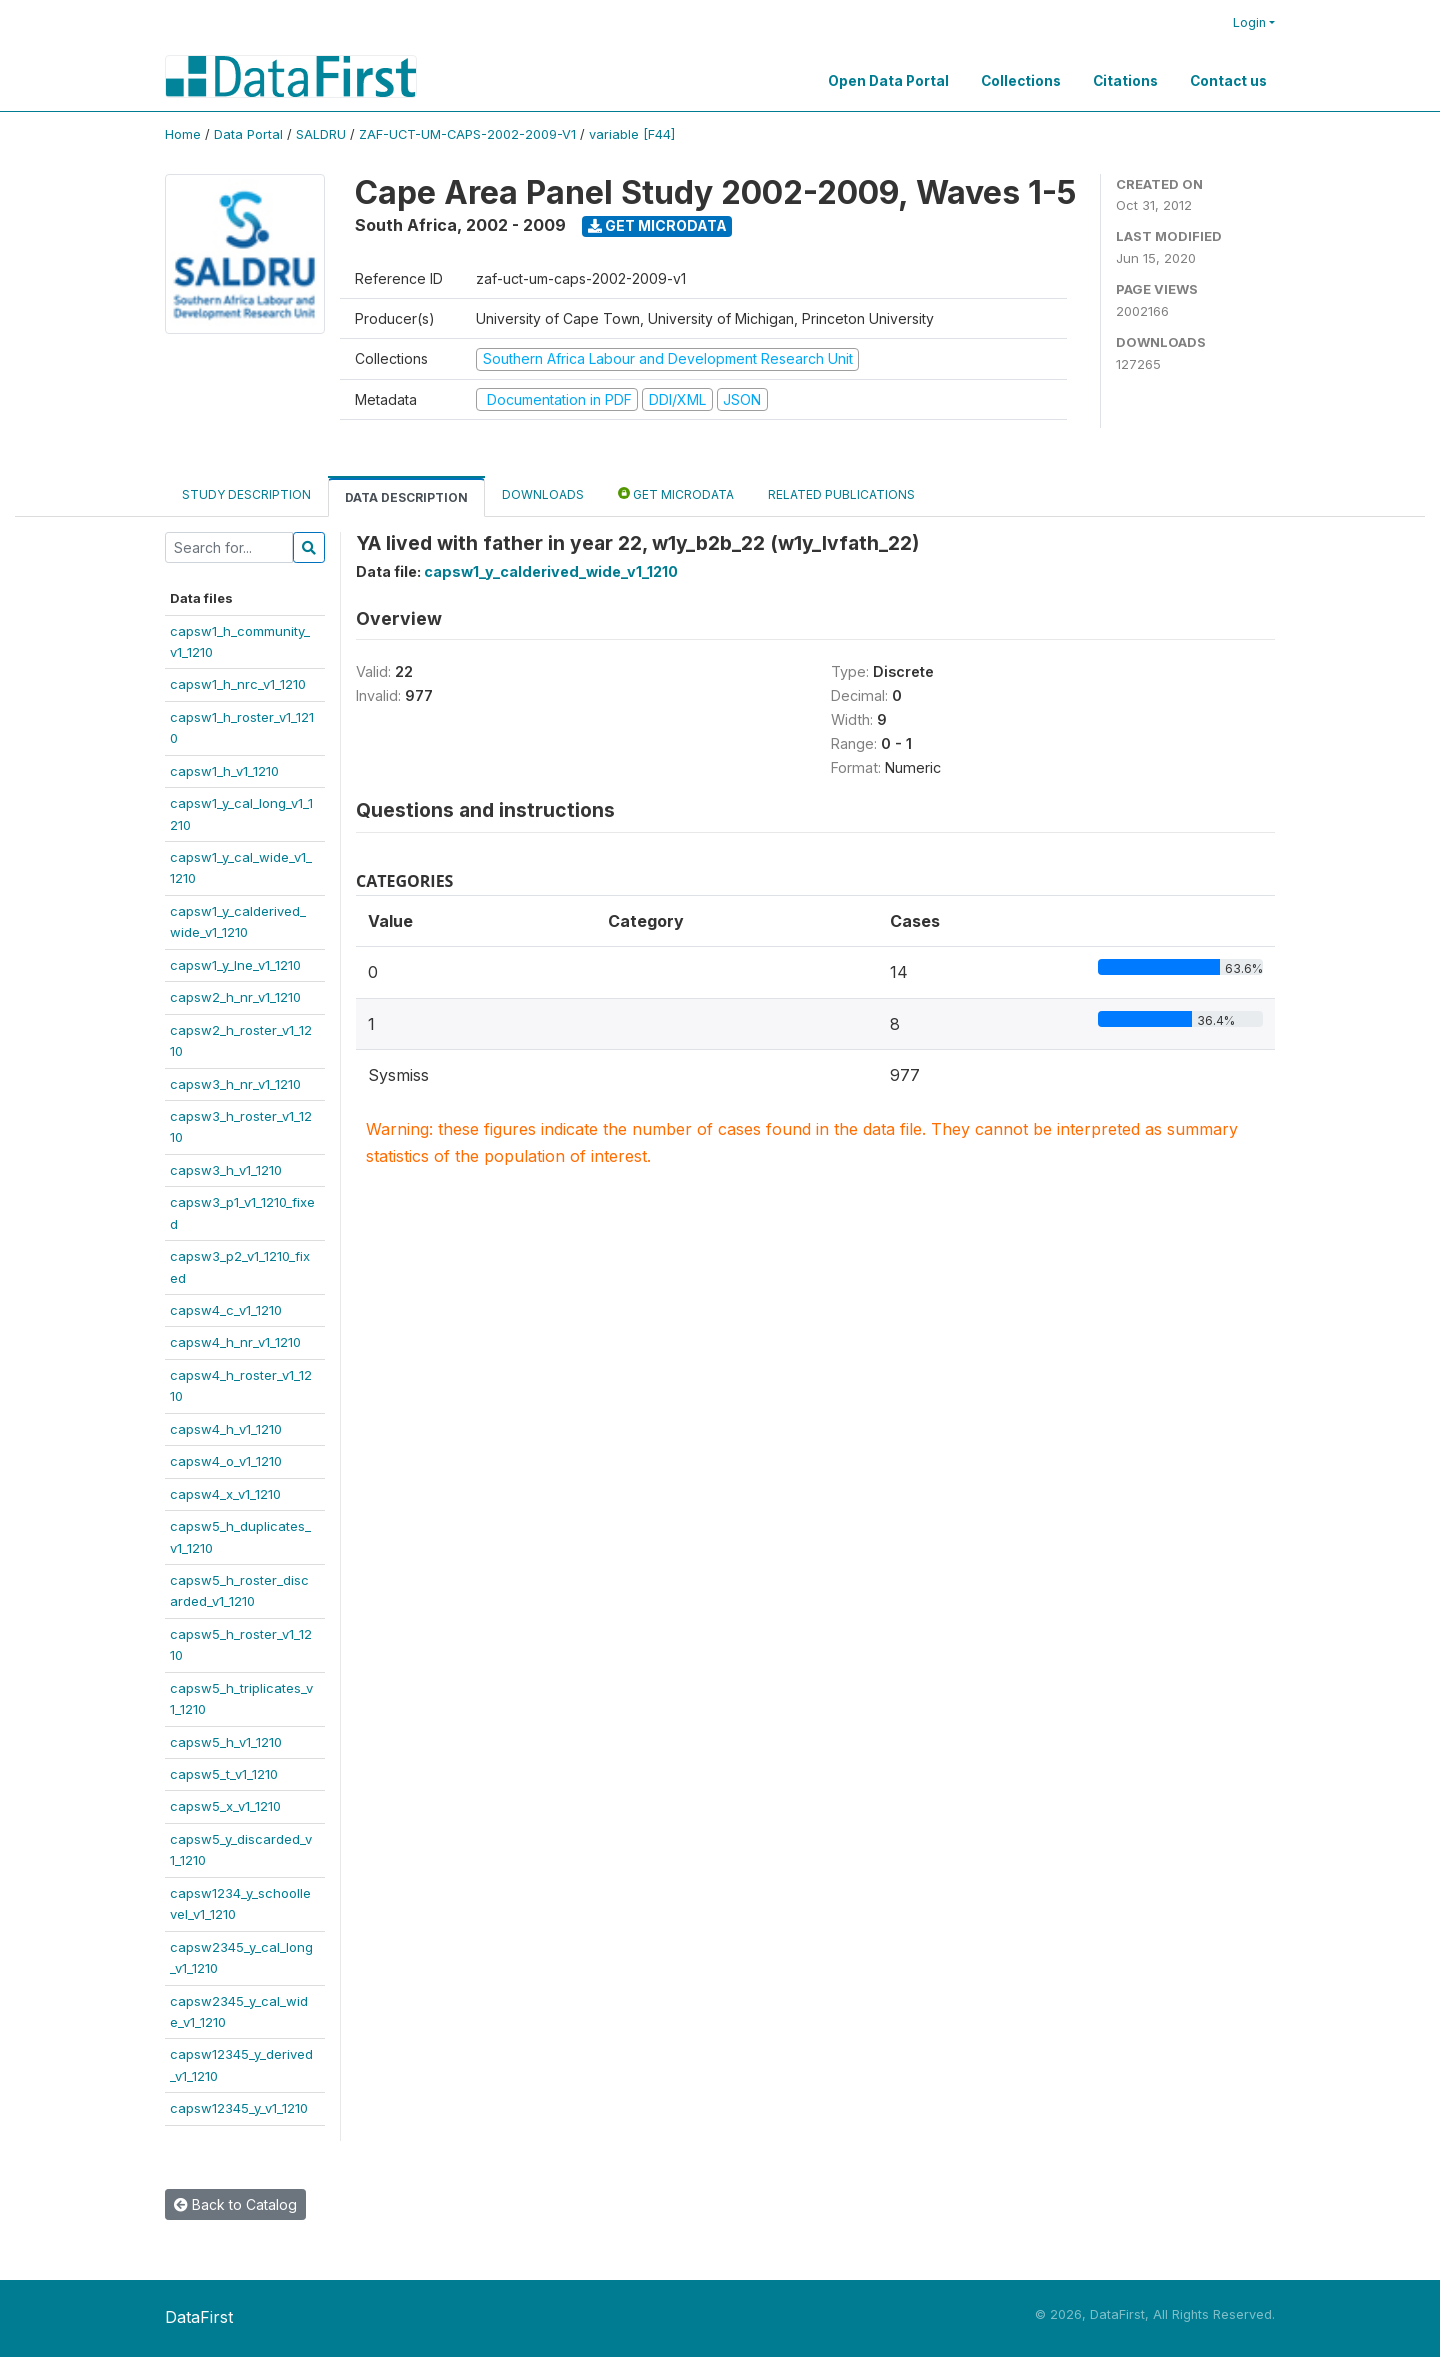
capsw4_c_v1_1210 (226, 1310)
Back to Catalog (235, 2204)
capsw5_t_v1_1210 (224, 1774)
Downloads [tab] (543, 494)
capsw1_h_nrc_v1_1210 (238, 684)
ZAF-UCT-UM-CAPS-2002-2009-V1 (467, 134)
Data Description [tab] (406, 497)
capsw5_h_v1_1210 (226, 1742)
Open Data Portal (888, 81)
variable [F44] (632, 134)
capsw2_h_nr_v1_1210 (235, 997)
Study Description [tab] (246, 494)
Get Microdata (657, 225)
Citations (1125, 81)
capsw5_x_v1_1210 (225, 1806)
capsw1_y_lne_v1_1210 (235, 965)
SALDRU (321, 134)
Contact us (1228, 81)
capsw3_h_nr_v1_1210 (235, 1084)
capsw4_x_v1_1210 (225, 1494)
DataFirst (199, 2317)
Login (1249, 22)
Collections (1021, 81)
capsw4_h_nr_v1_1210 (235, 1342)
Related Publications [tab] (841, 494)
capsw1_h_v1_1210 (224, 771)
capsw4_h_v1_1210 (226, 1429)
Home (183, 134)
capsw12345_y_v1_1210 (239, 2108)
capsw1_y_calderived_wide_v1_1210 (551, 571)
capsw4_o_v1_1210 (226, 1461)
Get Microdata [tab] (676, 493)
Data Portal (248, 134)
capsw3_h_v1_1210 (226, 1170)
